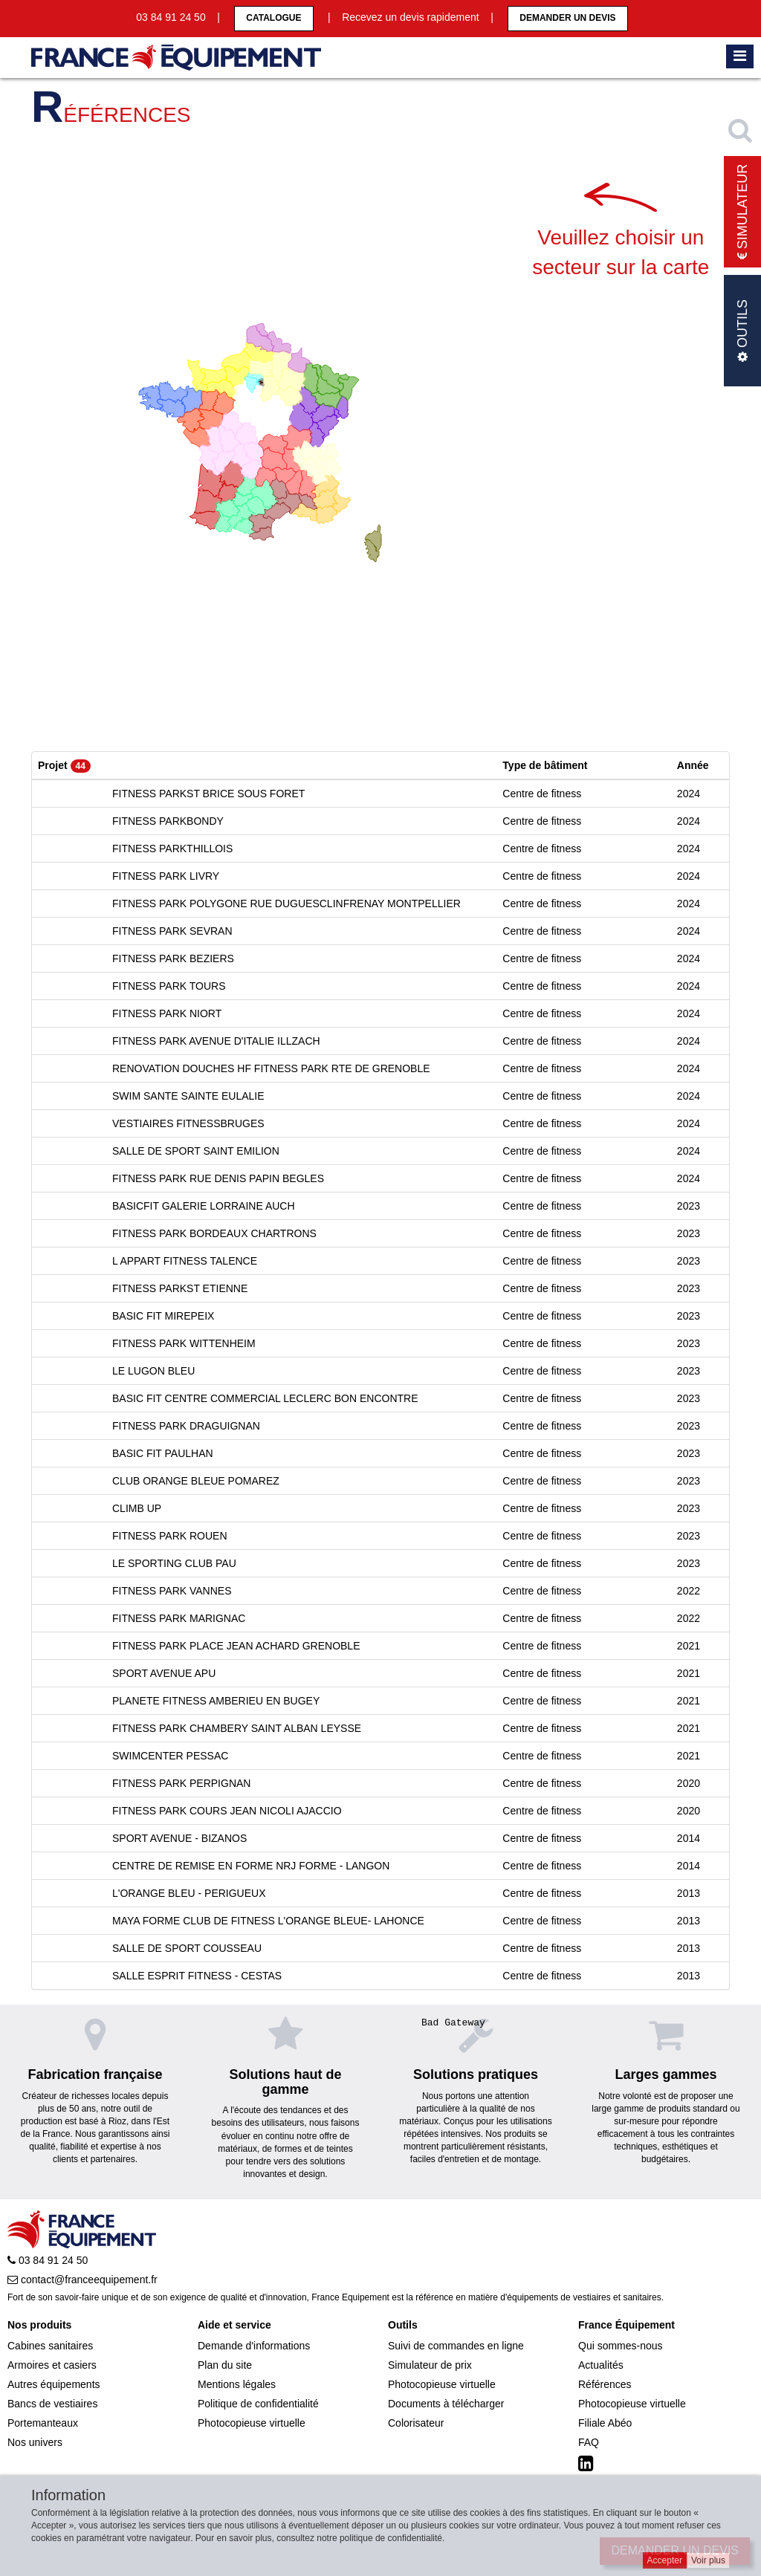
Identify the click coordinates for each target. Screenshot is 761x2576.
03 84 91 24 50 (47, 2260)
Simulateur (742, 212)
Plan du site (225, 2365)
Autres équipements (53, 2384)
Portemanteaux (42, 2423)
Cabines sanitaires (50, 2346)
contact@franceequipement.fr (82, 2279)
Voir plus (708, 2560)
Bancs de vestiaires (52, 2404)
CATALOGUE (273, 18)
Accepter (664, 2560)
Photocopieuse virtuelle (251, 2423)
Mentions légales (237, 2384)
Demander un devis (567, 18)
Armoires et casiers (52, 2365)
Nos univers (34, 2442)
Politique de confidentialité (258, 2404)
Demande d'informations (254, 2346)
